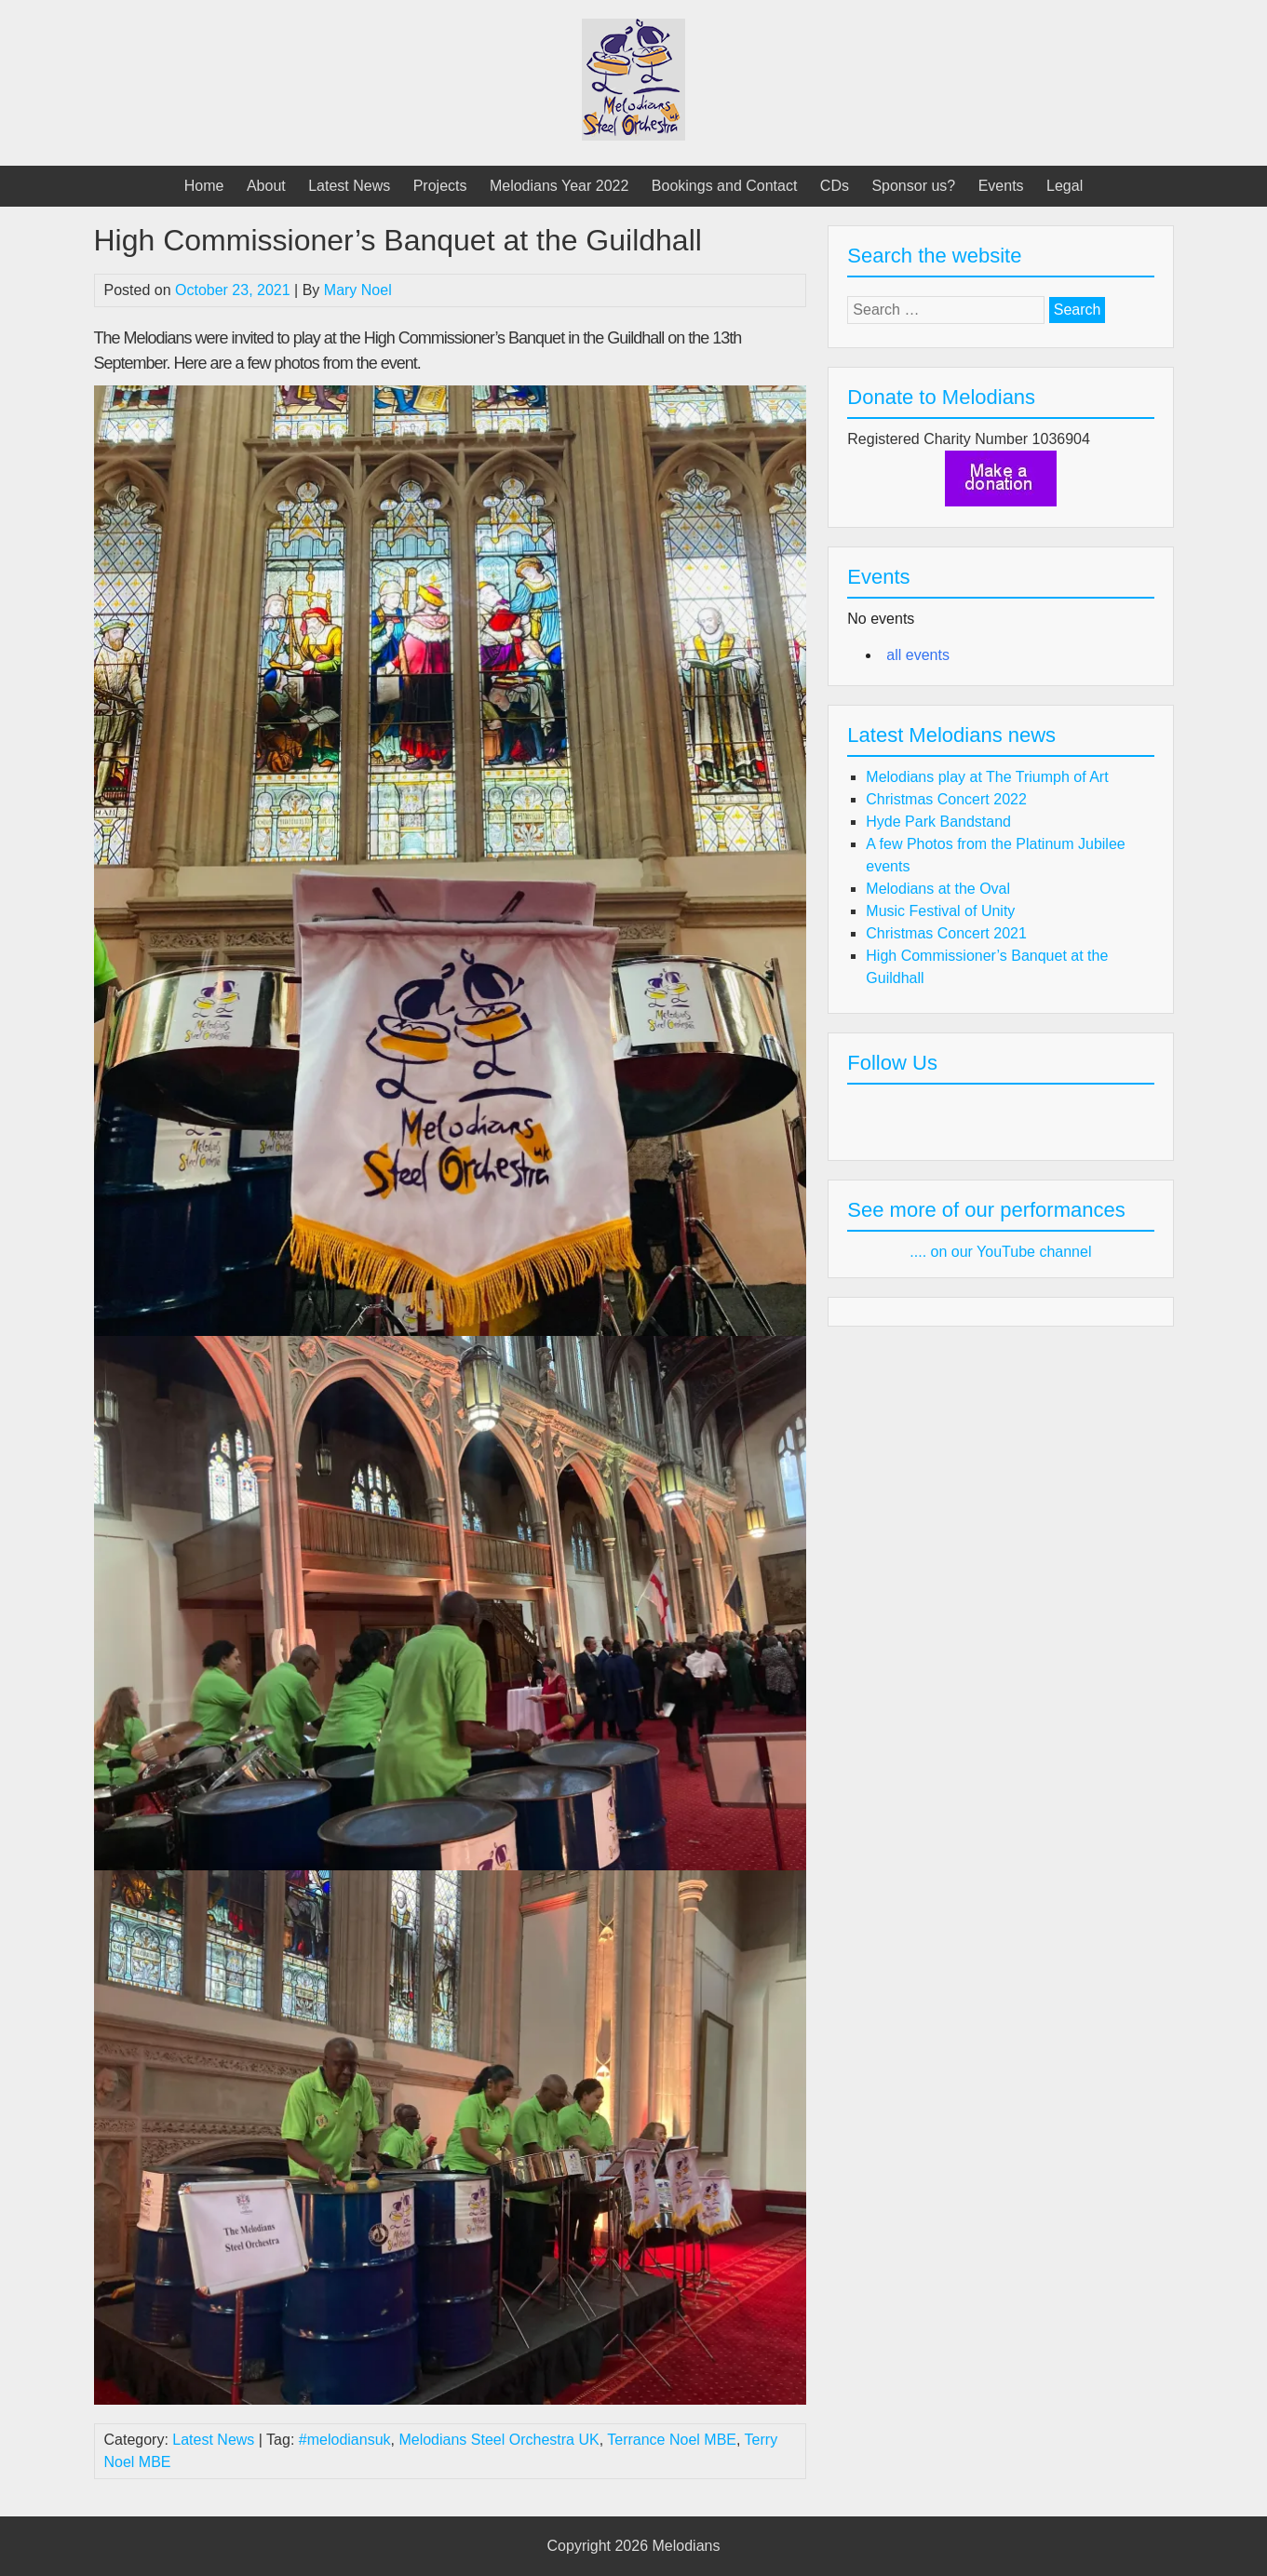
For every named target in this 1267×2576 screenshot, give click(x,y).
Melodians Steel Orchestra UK (498, 2440)
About (266, 186)
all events (918, 655)
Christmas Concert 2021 (946, 933)
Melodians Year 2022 (559, 186)
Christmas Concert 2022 (946, 799)
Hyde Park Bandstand (938, 821)
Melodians (687, 2546)
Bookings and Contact (725, 186)
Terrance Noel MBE (671, 2440)
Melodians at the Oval (938, 889)
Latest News (349, 186)
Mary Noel (358, 290)
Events (1001, 186)
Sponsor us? (913, 186)
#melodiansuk (345, 2440)
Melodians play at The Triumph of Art (987, 777)
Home (204, 186)
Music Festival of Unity (940, 911)
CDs (834, 186)
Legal (1064, 186)
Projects (440, 186)
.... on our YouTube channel (1000, 1252)
